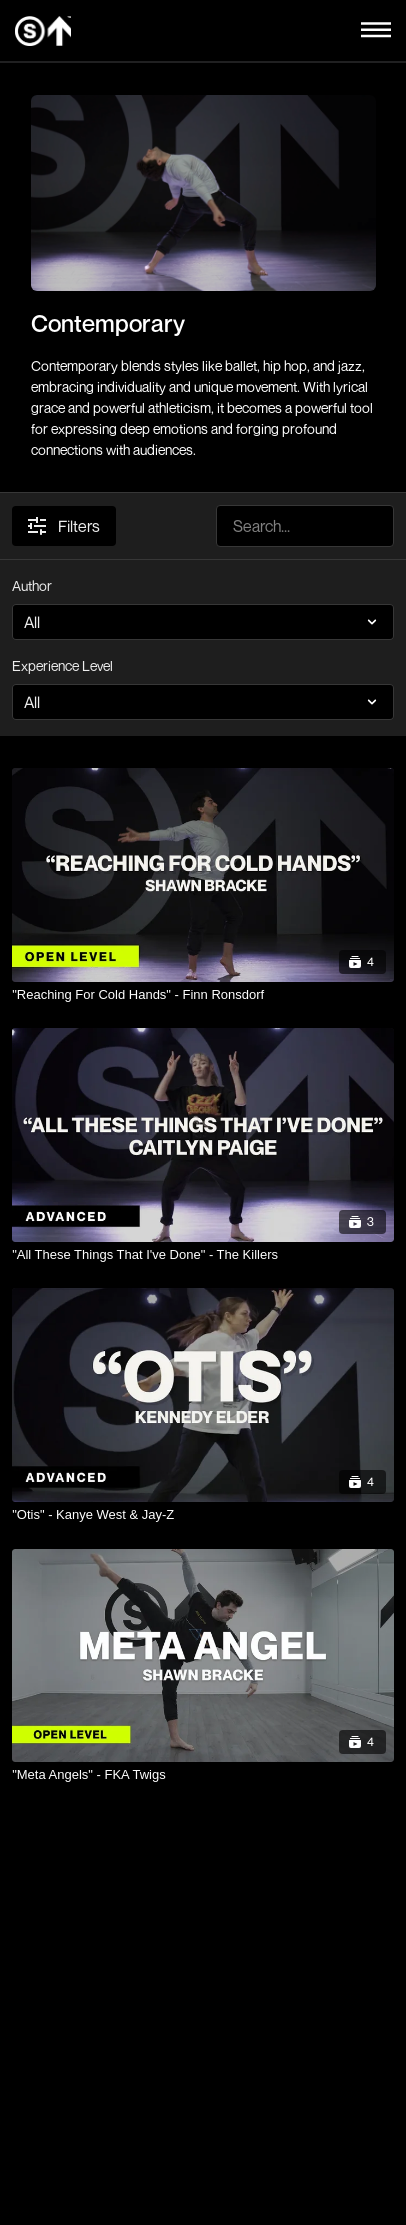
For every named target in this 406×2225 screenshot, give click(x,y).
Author (32, 585)
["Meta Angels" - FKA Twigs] (203, 1775)
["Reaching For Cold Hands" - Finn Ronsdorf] (203, 995)
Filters (64, 526)
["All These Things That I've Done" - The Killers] (203, 1255)
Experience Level (62, 665)
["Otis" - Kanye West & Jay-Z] (203, 1515)
